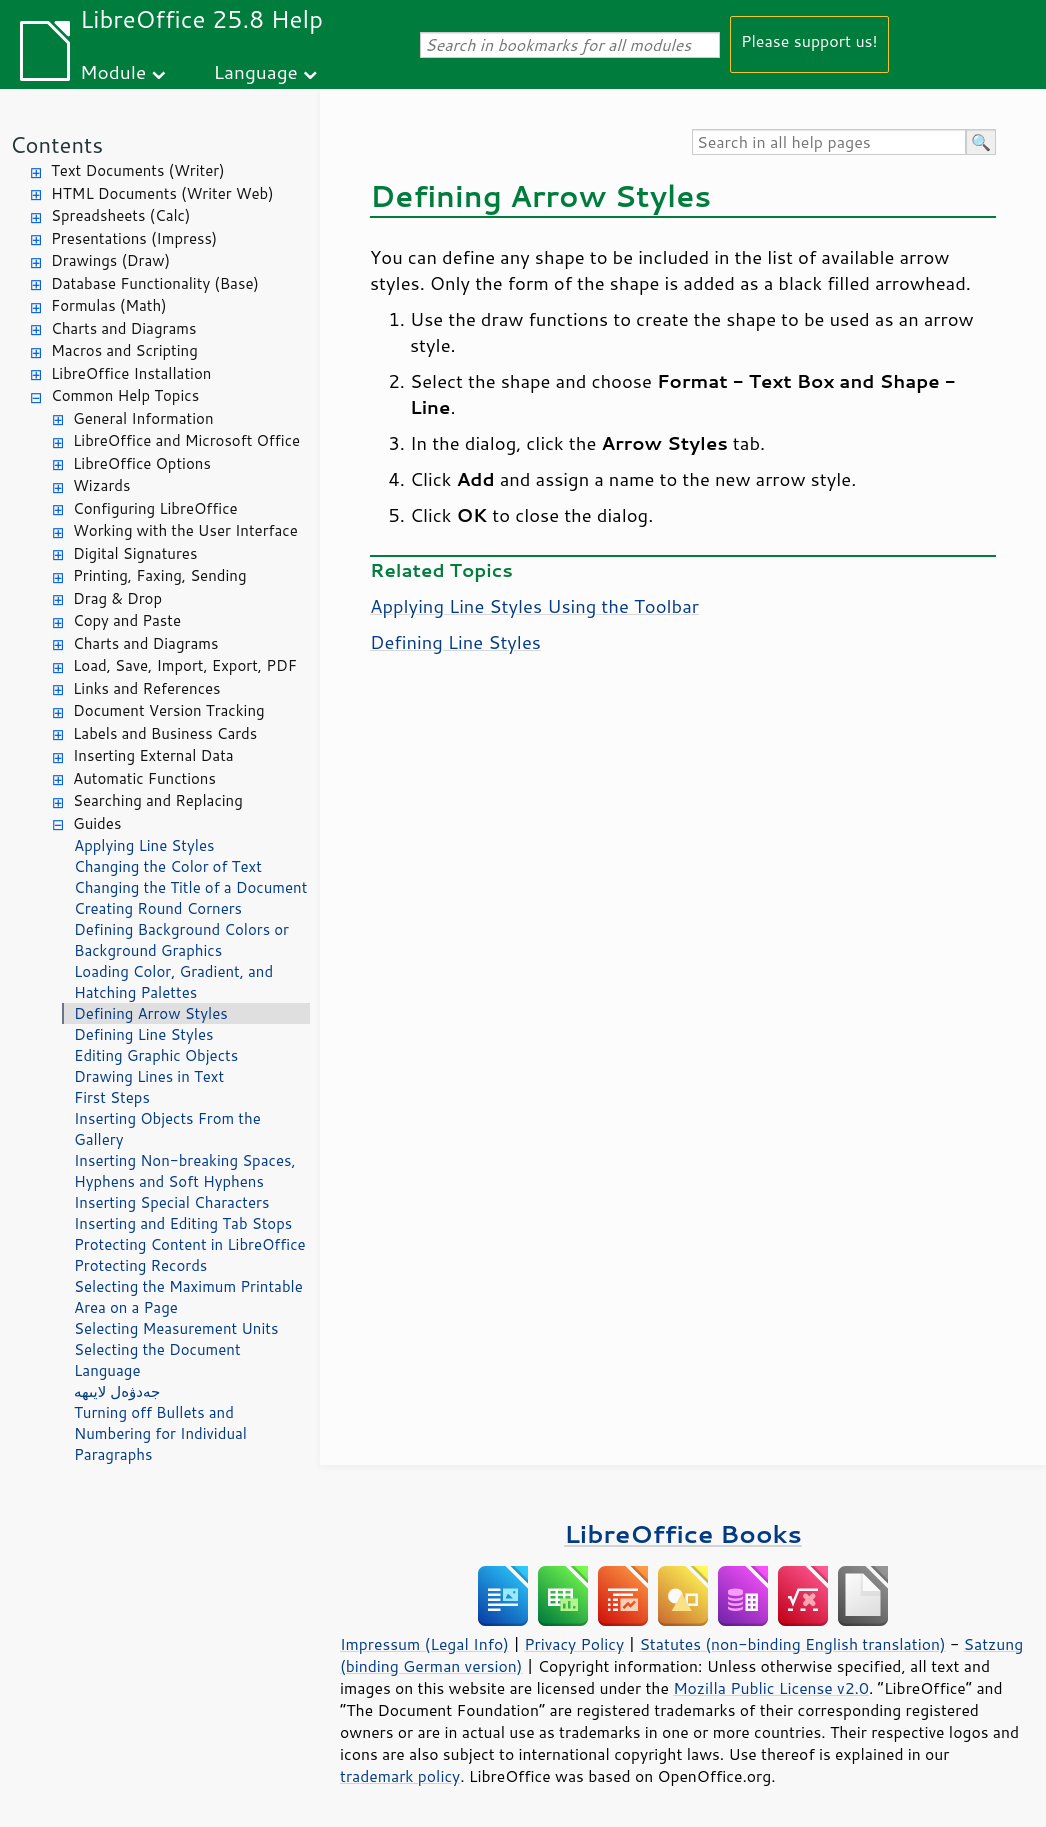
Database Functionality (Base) (155, 283)
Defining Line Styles (143, 1034)
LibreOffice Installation (131, 373)
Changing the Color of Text (168, 866)
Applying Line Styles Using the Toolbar (534, 606)
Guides (97, 823)
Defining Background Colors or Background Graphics (181, 940)
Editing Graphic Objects (156, 1055)
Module (113, 71)
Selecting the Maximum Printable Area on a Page (188, 1297)
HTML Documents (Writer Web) (162, 193)
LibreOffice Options (142, 463)
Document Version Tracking (169, 710)
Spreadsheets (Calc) (120, 215)
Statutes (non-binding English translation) (792, 1644)
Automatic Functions (144, 778)
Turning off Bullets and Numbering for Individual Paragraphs (160, 1433)
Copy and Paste (127, 620)
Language (256, 71)
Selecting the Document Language (157, 1360)
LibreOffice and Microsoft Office (186, 440)
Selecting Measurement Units (176, 1328)
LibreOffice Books (683, 1533)
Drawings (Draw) (110, 260)
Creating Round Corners (158, 908)
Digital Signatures (135, 553)
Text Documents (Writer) (138, 170)
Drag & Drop (117, 598)
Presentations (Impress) (134, 238)
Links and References (146, 688)
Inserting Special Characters (171, 1202)
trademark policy (400, 1776)
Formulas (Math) (109, 305)
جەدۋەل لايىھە (117, 1391)
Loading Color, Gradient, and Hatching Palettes (173, 982)
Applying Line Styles (144, 845)
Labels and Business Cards (165, 733)
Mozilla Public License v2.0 (771, 1688)
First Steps (112, 1097)
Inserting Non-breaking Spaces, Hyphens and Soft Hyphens (185, 1171)
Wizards (101, 485)
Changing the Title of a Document (190, 887)
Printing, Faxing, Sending (160, 575)
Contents (56, 144)
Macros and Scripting (124, 350)
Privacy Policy (574, 1644)
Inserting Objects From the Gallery (167, 1129)
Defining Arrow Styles (151, 1013)
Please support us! (809, 40)
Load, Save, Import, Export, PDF (185, 665)
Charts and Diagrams (123, 328)
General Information (143, 418)
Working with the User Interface (185, 530)
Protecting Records (140, 1265)
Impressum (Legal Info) (424, 1644)
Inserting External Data (153, 755)
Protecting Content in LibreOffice (190, 1244)
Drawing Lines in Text (149, 1076)
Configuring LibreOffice (155, 508)
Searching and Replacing (158, 800)
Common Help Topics (125, 395)
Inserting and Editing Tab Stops (183, 1223)
